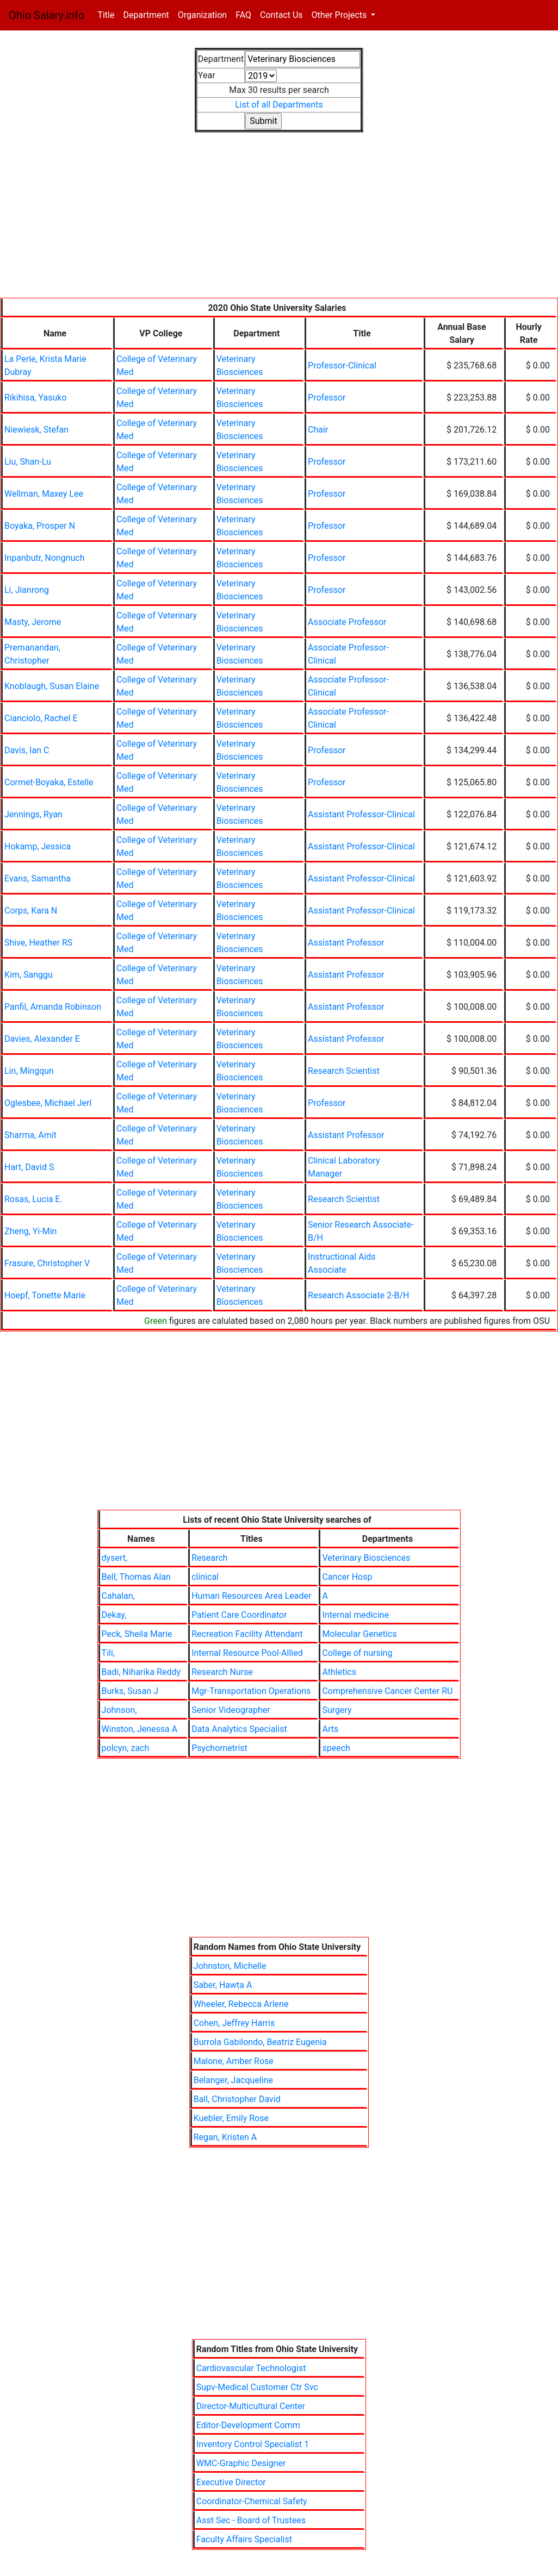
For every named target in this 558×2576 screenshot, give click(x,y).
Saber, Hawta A (223, 1985)
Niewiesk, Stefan (36, 429)
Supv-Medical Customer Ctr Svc (257, 2387)
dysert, (115, 1558)
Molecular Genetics (359, 1634)
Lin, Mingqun (29, 1071)
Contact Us (281, 15)
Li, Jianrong (26, 590)
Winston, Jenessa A (140, 1729)
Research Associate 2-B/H (358, 1295)
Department (146, 15)
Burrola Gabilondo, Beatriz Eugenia (260, 2042)
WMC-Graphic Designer (241, 2463)
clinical (205, 1577)
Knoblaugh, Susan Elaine (51, 686)
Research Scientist (344, 1071)
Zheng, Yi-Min (30, 1231)
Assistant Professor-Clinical (361, 814)
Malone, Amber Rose (234, 2061)
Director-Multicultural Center (250, 2406)
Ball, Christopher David (237, 2099)
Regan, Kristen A (225, 2137)
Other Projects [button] (340, 15)
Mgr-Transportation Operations (251, 1691)
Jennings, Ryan (33, 814)
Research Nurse (222, 1672)
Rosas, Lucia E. (33, 1199)
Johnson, (119, 1710)
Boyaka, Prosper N (39, 526)
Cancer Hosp (347, 1577)
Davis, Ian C (26, 750)
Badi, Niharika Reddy (141, 1672)
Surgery (336, 1710)
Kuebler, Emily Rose (231, 2118)
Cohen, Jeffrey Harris (234, 2023)
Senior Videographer (230, 1710)
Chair (318, 429)
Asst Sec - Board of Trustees (251, 2520)
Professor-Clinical (342, 365)
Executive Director (231, 2482)
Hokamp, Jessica (37, 846)
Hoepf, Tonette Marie (44, 1295)
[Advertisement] (279, 222)
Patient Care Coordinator (239, 1615)
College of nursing (357, 1653)
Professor (326, 397)
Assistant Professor (346, 942)
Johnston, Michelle (230, 1966)
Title (108, 14)
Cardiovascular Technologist (251, 2368)
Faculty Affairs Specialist (244, 2539)
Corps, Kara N (30, 910)
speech (336, 1748)
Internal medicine (355, 1615)
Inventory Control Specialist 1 (252, 2444)
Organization (202, 15)
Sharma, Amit (30, 1135)
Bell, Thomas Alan (136, 1577)
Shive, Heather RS (38, 942)
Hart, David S (29, 1167)
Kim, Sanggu (28, 975)
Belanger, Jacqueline (233, 2080)
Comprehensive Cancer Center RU (387, 1691)
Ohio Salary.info (46, 15)
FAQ (243, 15)
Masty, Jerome (32, 622)
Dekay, (114, 1615)
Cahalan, (118, 1596)
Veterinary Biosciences (366, 1558)
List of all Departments (279, 104)
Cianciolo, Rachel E (41, 718)
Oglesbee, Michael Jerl (47, 1103)
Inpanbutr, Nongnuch (44, 558)
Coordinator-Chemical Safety (251, 2501)
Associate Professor (347, 622)
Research (209, 1558)
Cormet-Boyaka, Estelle (49, 782)
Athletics (339, 1672)
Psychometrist (219, 1748)
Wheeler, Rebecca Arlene (241, 2004)
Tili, (108, 1653)
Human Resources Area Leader (251, 1596)
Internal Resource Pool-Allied (247, 1653)
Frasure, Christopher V (47, 1263)
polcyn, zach (126, 1748)
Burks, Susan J (130, 1691)
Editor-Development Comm (248, 2425)
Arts (330, 1729)
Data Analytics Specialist (239, 1729)
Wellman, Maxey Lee (43, 494)
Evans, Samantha (37, 878)
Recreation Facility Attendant (246, 1634)
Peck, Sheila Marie (137, 1634)
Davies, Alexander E (42, 1039)
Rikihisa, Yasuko (35, 397)
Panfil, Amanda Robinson (52, 1007)
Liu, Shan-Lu (27, 462)
